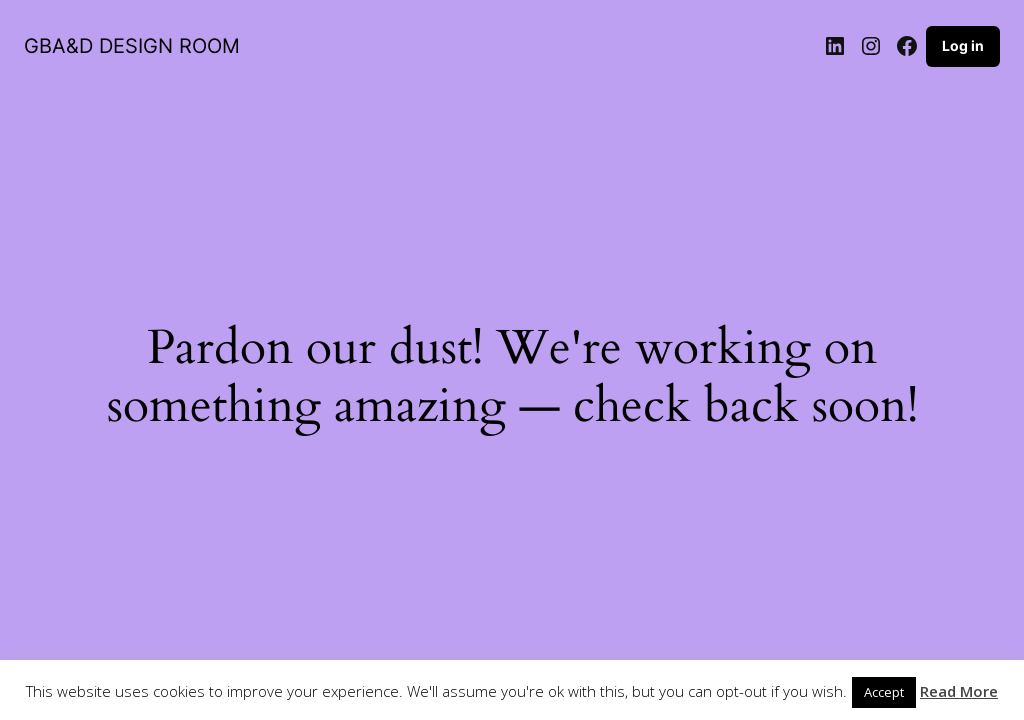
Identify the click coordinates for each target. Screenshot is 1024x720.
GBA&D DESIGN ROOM (132, 46)
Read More (959, 691)
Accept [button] (884, 692)
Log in (963, 45)
